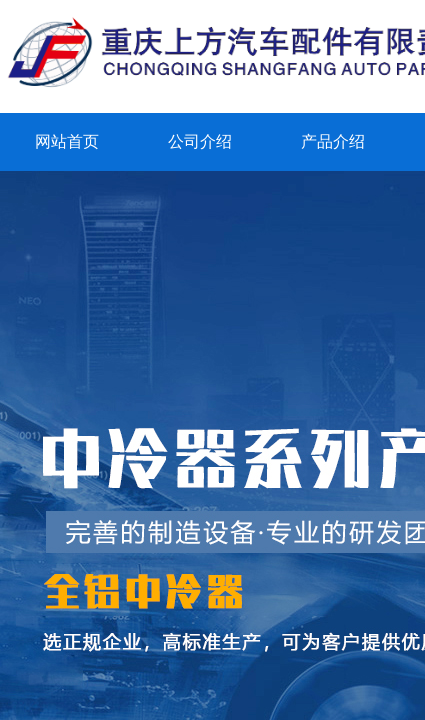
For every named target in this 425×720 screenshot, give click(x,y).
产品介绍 (333, 141)
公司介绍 (200, 141)
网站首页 (67, 141)
